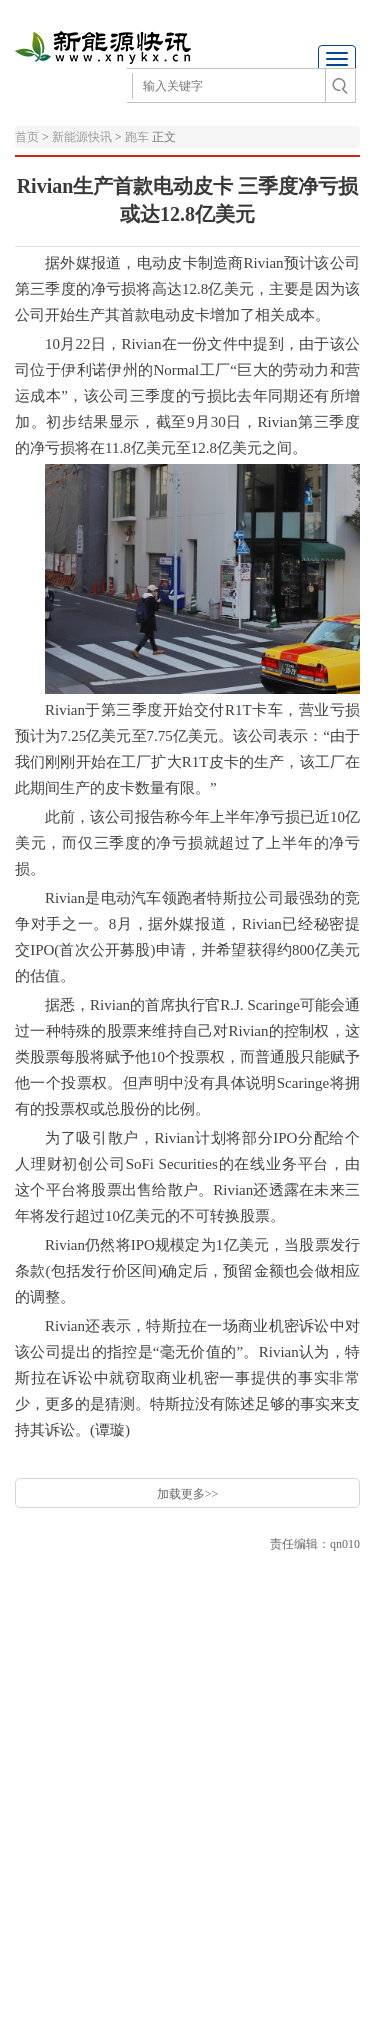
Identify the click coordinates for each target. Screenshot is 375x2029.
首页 (27, 137)
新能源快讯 (83, 137)
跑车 (137, 137)
